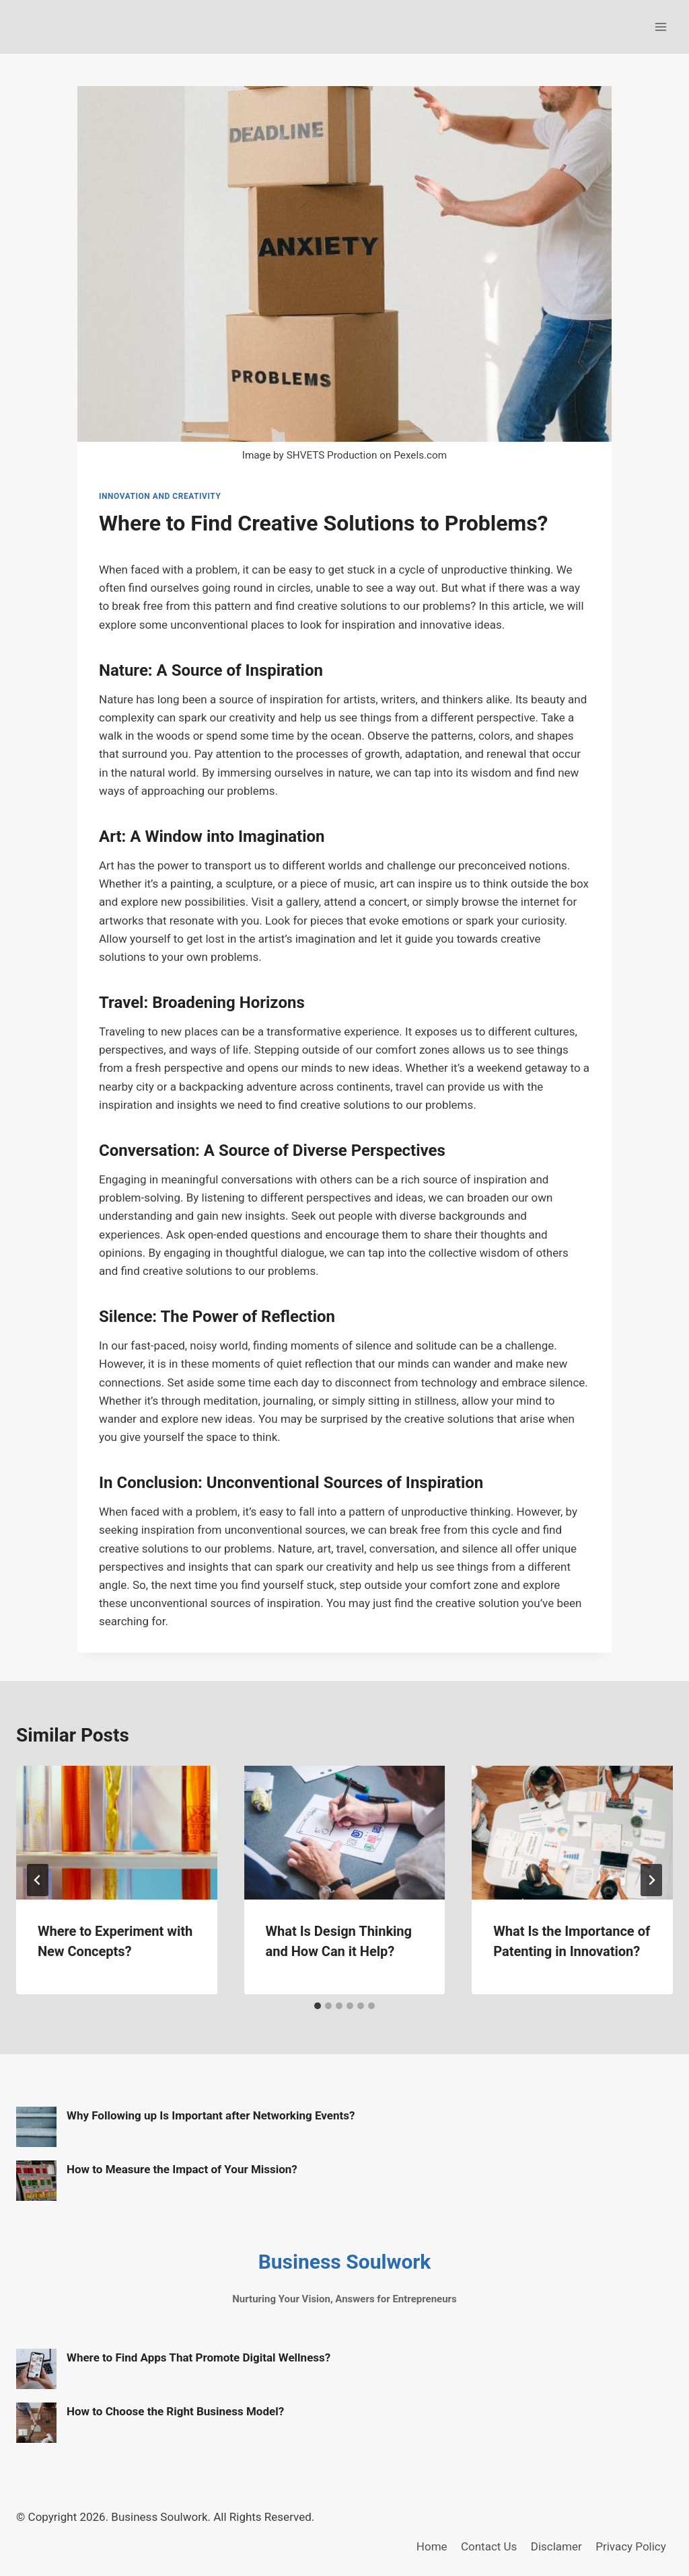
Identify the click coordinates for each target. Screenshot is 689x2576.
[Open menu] (660, 26)
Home (431, 2546)
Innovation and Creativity (160, 496)
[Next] (651, 1880)
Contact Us (489, 2546)
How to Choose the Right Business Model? (175, 2411)
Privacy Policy (630, 2546)
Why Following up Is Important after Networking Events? (211, 2115)
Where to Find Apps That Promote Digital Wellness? (198, 2357)
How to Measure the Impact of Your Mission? (182, 2169)
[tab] (317, 2005)
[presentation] (116, 1833)
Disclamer (556, 2546)
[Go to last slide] (37, 1880)
